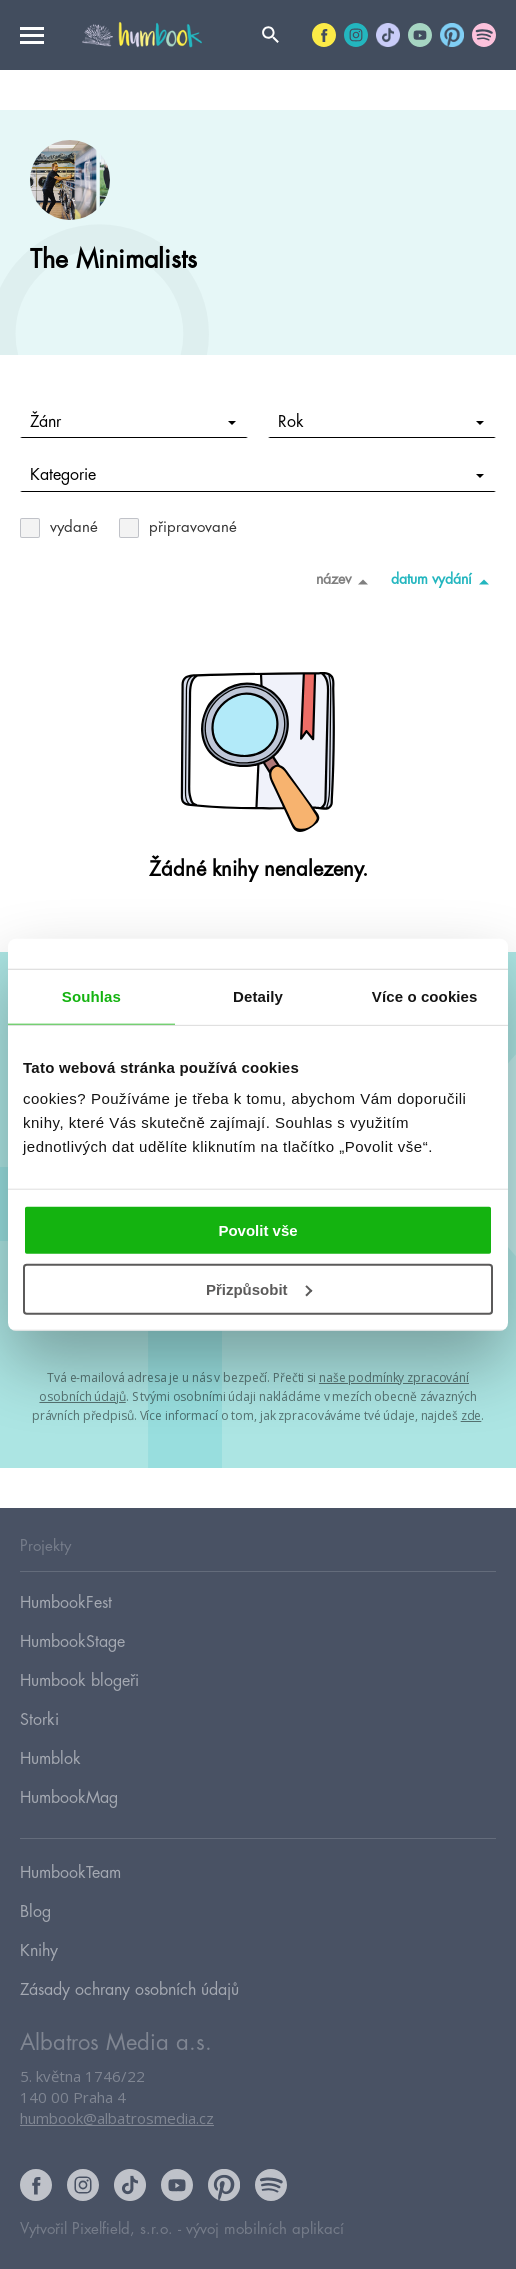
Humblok (50, 1759)
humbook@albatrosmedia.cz (117, 2118)
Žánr (133, 422)
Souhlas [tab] (91, 995)
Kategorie (257, 475)
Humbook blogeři (79, 1681)
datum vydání (443, 581)
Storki (39, 1720)
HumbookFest (66, 1603)
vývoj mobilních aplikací (265, 2229)
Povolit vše (257, 1230)
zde (471, 1415)
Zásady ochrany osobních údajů (129, 1990)
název (345, 581)
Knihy (39, 1951)
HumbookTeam (70, 1873)
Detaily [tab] (258, 995)
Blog (35, 1912)
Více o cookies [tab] (425, 995)
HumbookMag (69, 1798)
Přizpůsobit (259, 1289)
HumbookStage (72, 1642)
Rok (381, 422)
